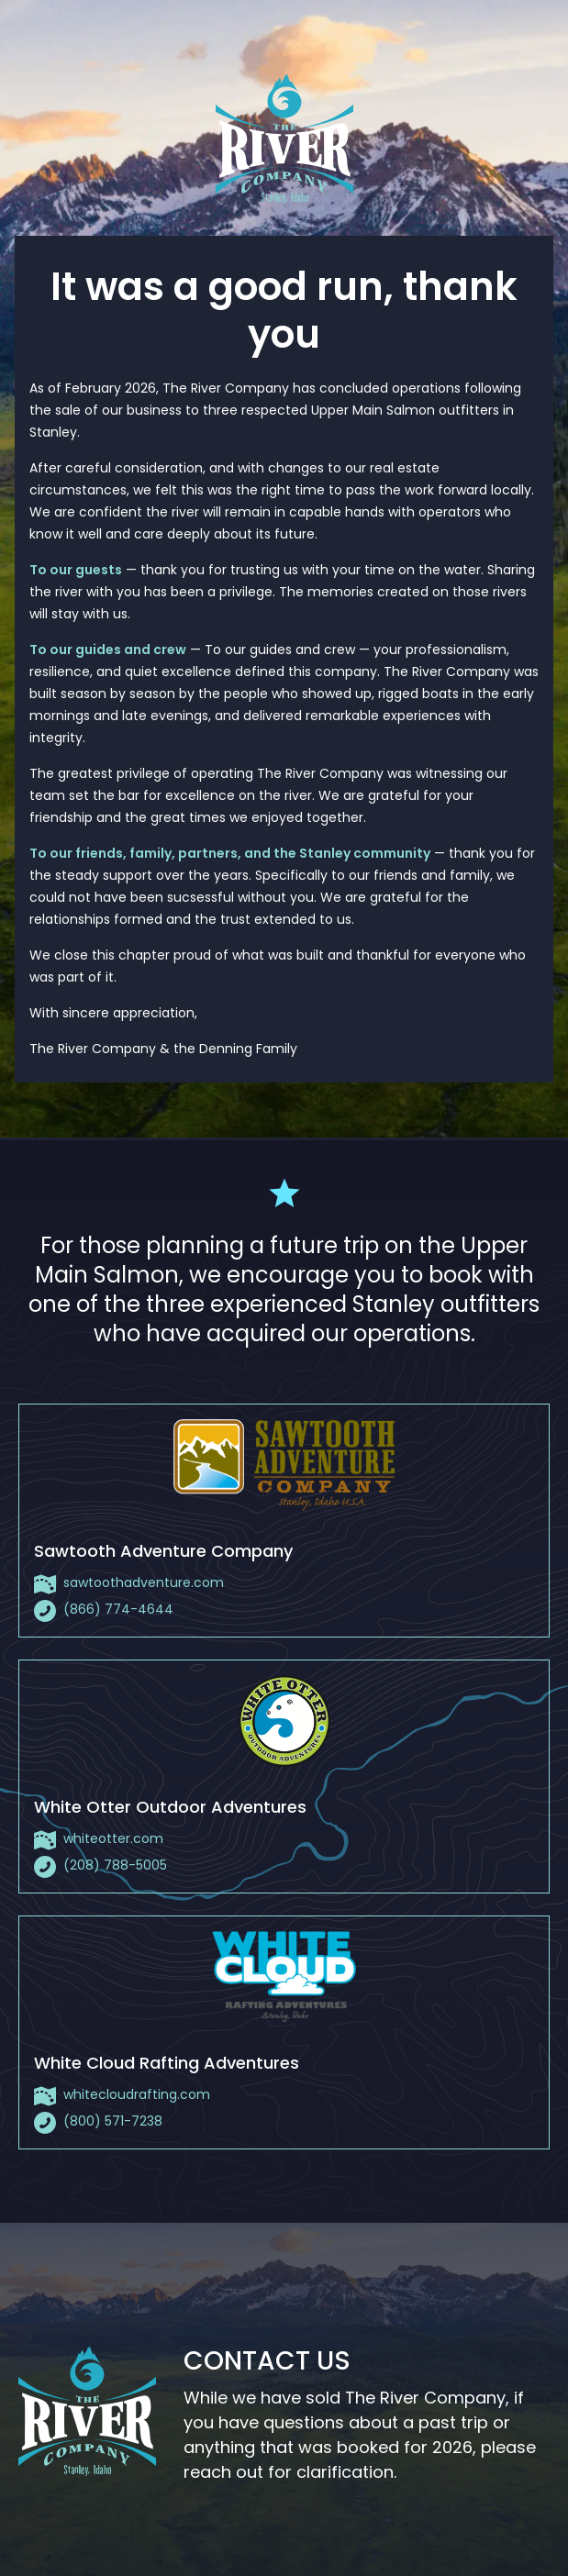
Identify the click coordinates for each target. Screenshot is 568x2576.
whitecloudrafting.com (136, 2094)
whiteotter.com (113, 1838)
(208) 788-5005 (115, 1865)
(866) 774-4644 (118, 1609)
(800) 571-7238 (112, 2121)
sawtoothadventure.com (143, 1582)
